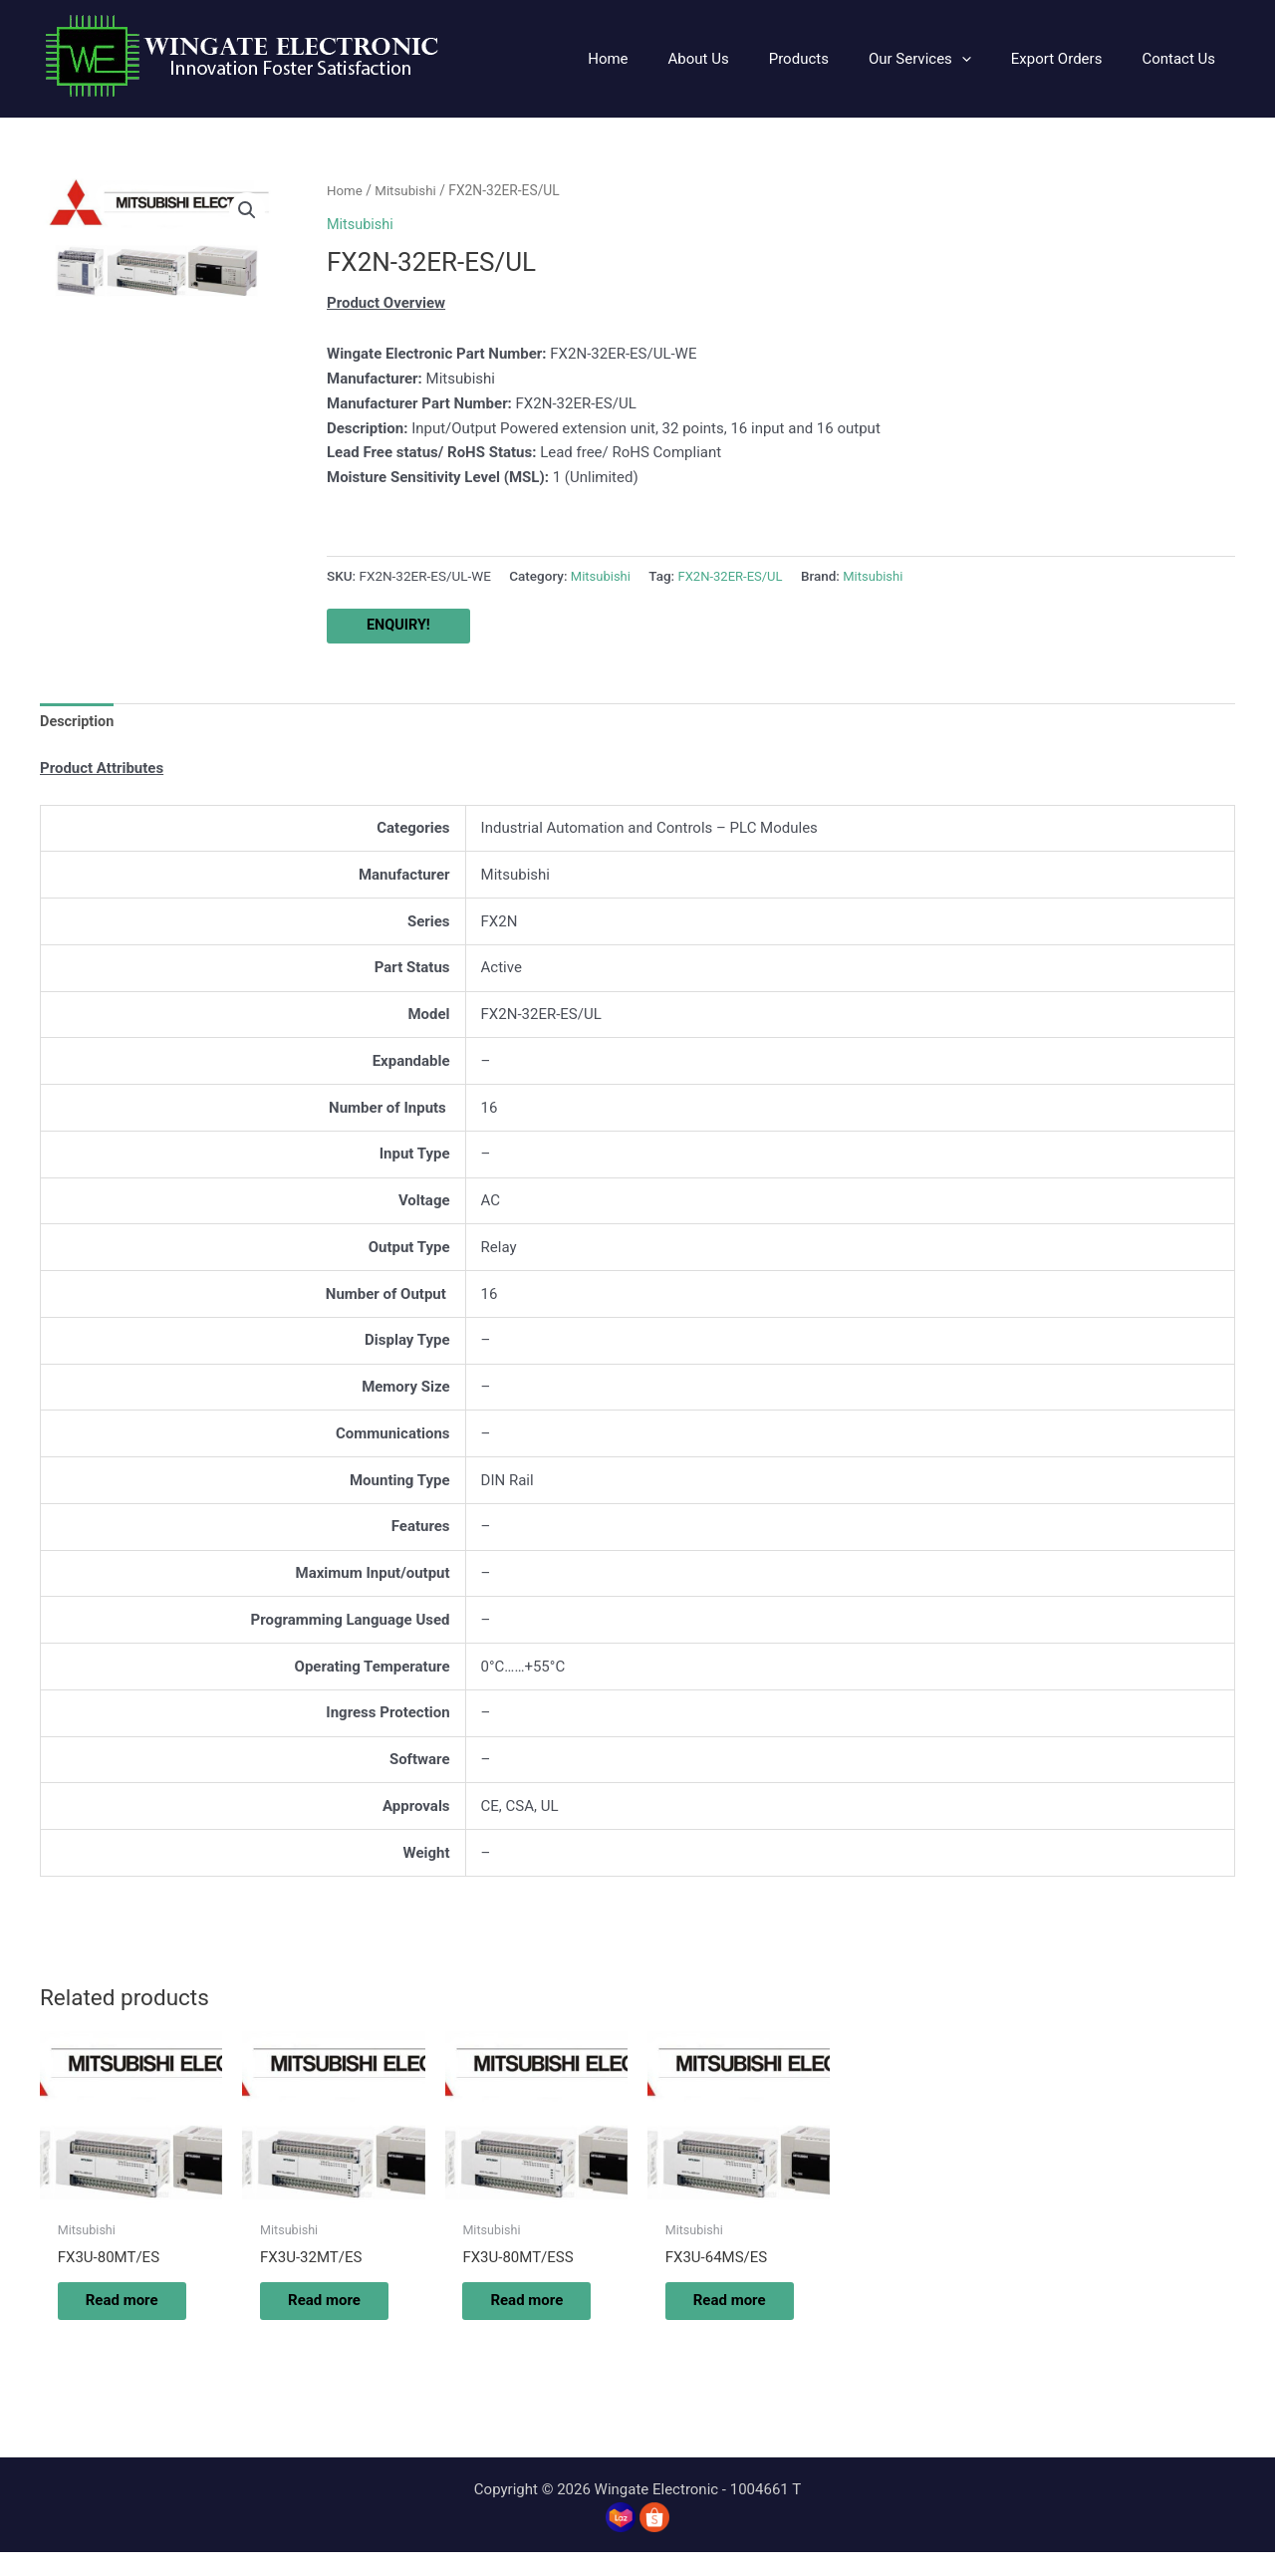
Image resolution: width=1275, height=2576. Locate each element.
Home (345, 190)
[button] (945, 59)
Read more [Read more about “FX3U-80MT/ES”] (115, 2313)
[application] (986, 59)
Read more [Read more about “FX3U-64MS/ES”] (722, 2313)
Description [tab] (78, 722)
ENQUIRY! (399, 626)
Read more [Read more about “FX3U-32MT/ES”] (317, 2313)
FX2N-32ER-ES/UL (734, 575)
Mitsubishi (408, 190)
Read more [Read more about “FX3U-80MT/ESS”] (520, 2313)
